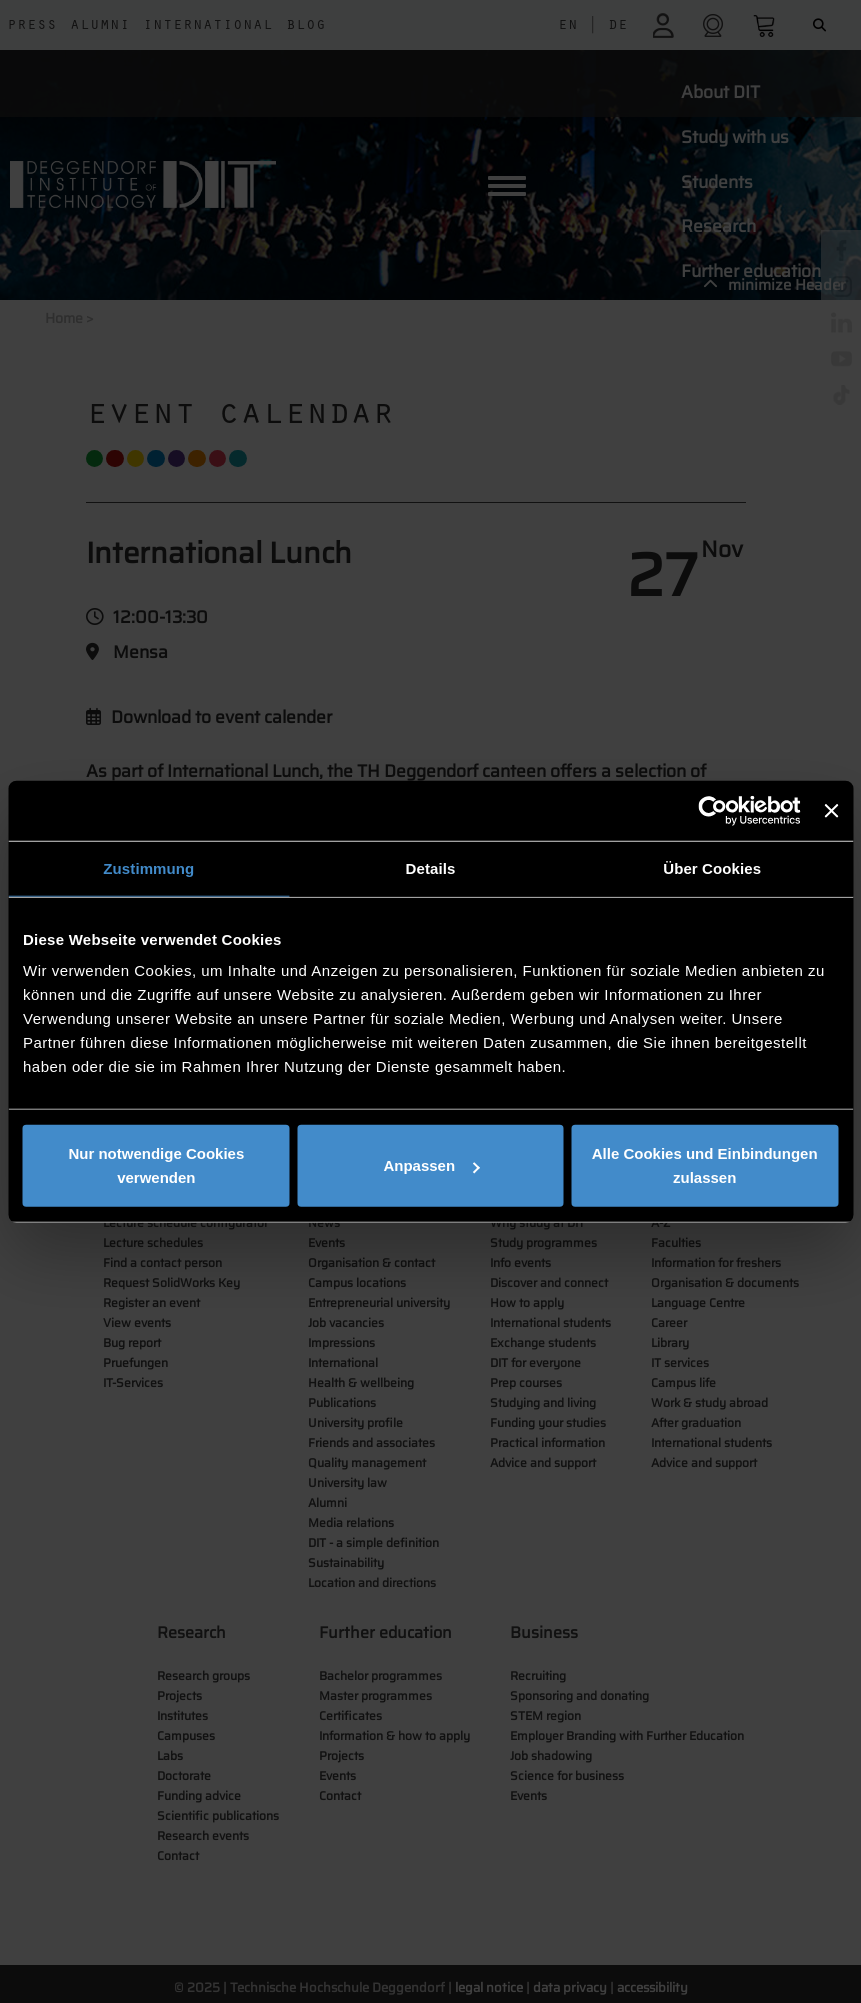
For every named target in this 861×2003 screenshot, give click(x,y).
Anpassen (431, 1165)
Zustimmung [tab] (148, 867)
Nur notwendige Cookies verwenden (156, 1165)
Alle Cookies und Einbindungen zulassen (705, 1165)
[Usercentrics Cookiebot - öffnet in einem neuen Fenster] (713, 810)
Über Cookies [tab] (712, 867)
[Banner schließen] (831, 810)
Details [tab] (431, 867)
